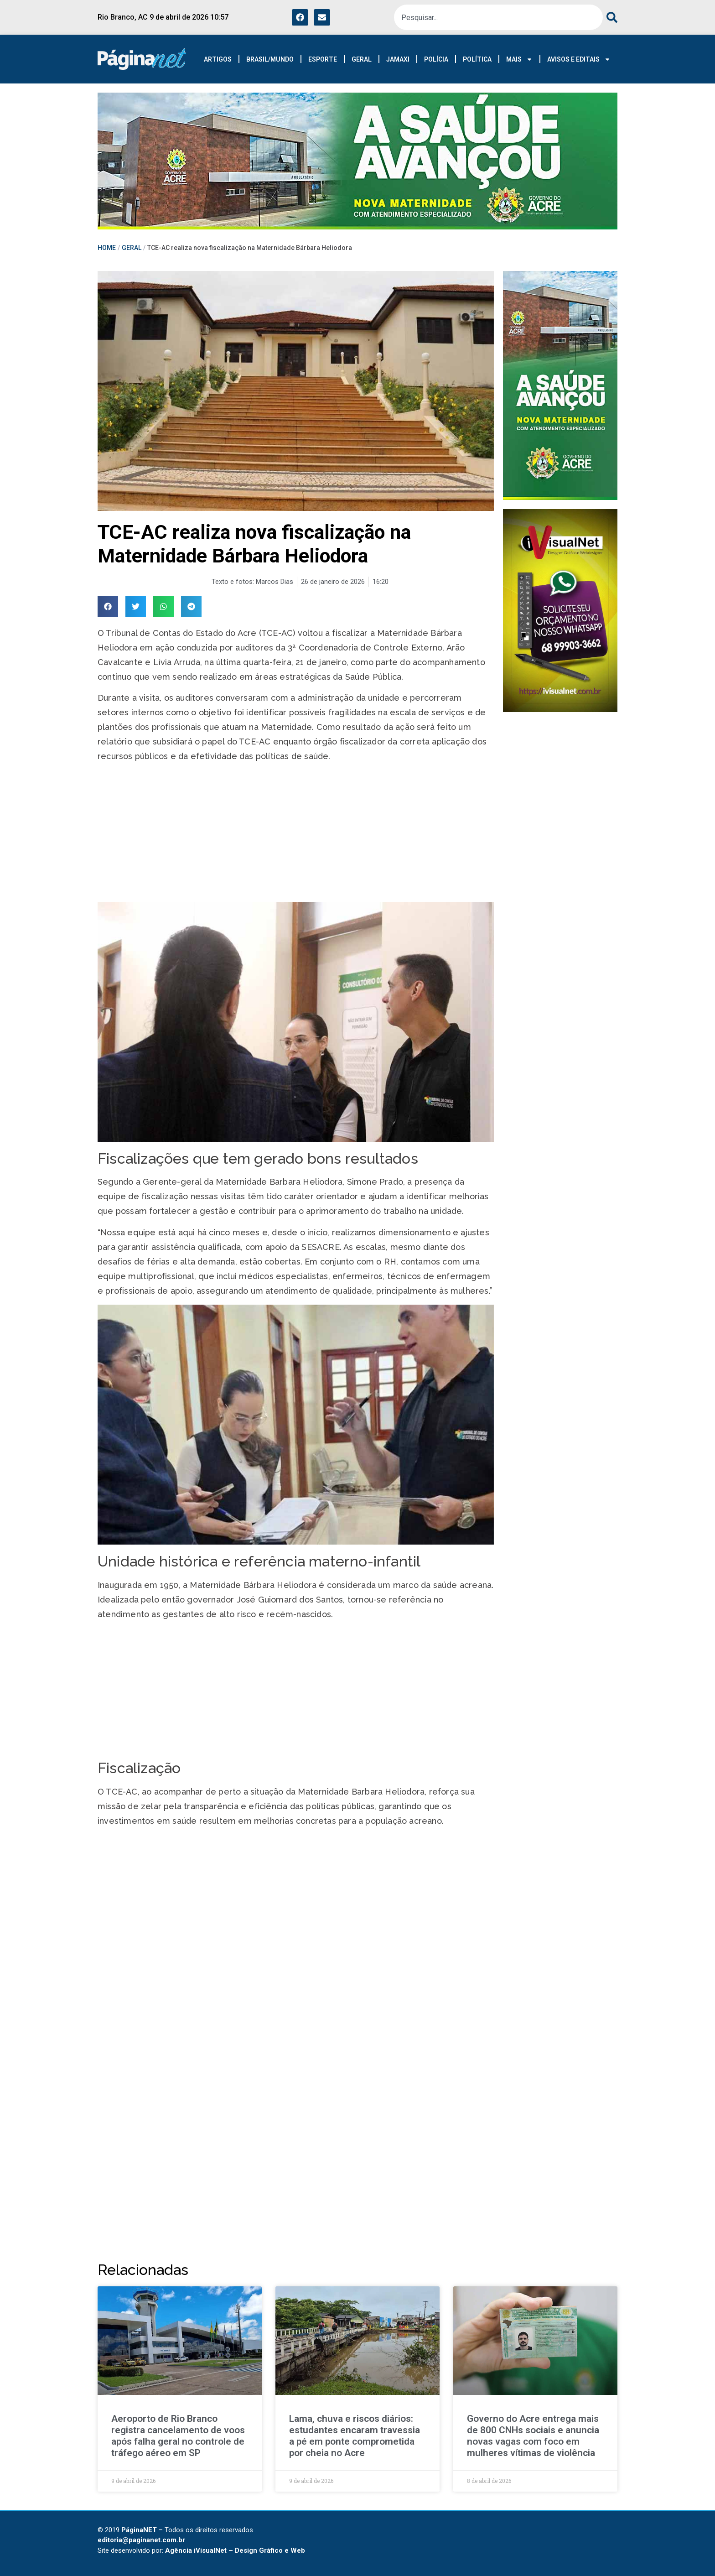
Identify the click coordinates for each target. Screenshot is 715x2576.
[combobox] (498, 17)
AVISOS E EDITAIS (579, 59)
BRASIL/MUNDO (270, 59)
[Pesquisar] (610, 17)
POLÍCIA (436, 59)
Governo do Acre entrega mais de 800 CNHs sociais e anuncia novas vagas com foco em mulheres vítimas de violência (533, 2436)
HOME (107, 247)
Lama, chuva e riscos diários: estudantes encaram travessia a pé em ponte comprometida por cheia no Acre (354, 2436)
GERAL (362, 59)
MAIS (519, 59)
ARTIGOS (218, 59)
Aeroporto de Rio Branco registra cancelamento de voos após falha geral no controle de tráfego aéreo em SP (178, 2436)
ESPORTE (322, 59)
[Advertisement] (296, 834)
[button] (108, 606)
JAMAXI (397, 59)
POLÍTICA (477, 59)
